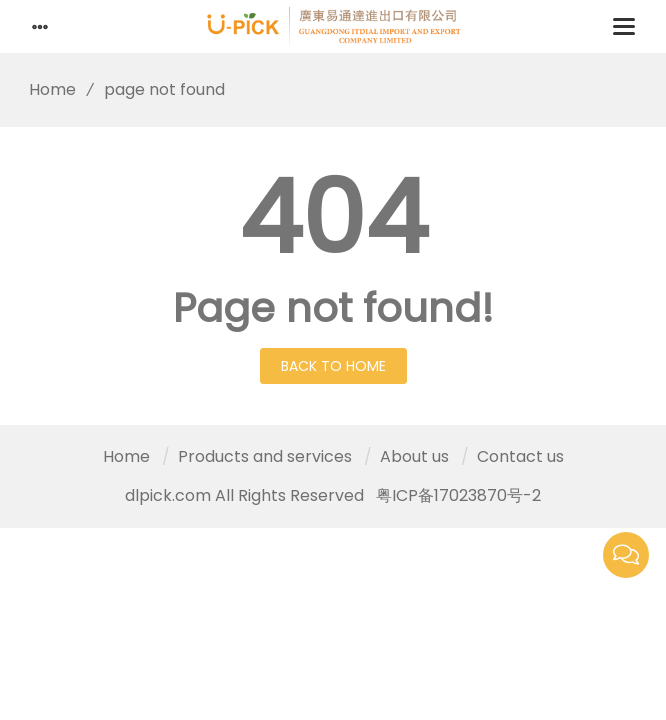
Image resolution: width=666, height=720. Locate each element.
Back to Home (333, 366)
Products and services (265, 456)
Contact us (520, 456)
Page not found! (333, 308)
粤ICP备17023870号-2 (458, 495)
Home (45, 89)
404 (333, 218)
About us (414, 456)
